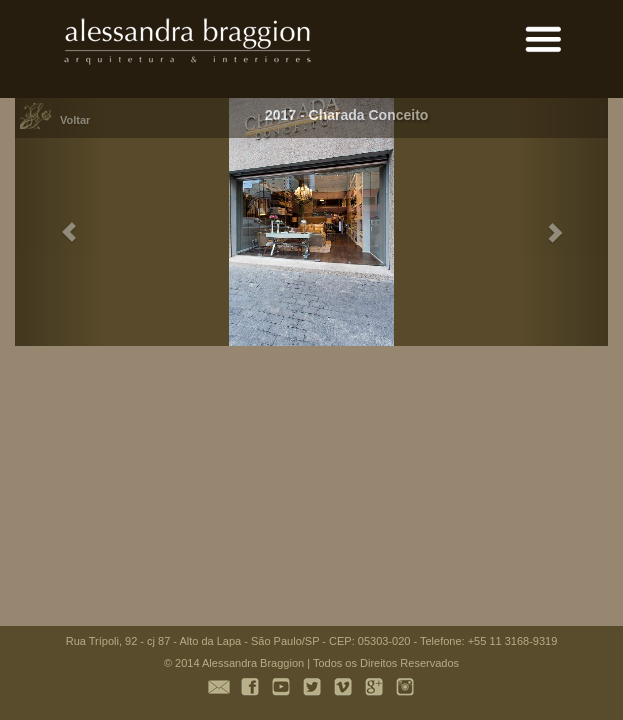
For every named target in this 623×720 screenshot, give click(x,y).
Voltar (75, 120)
